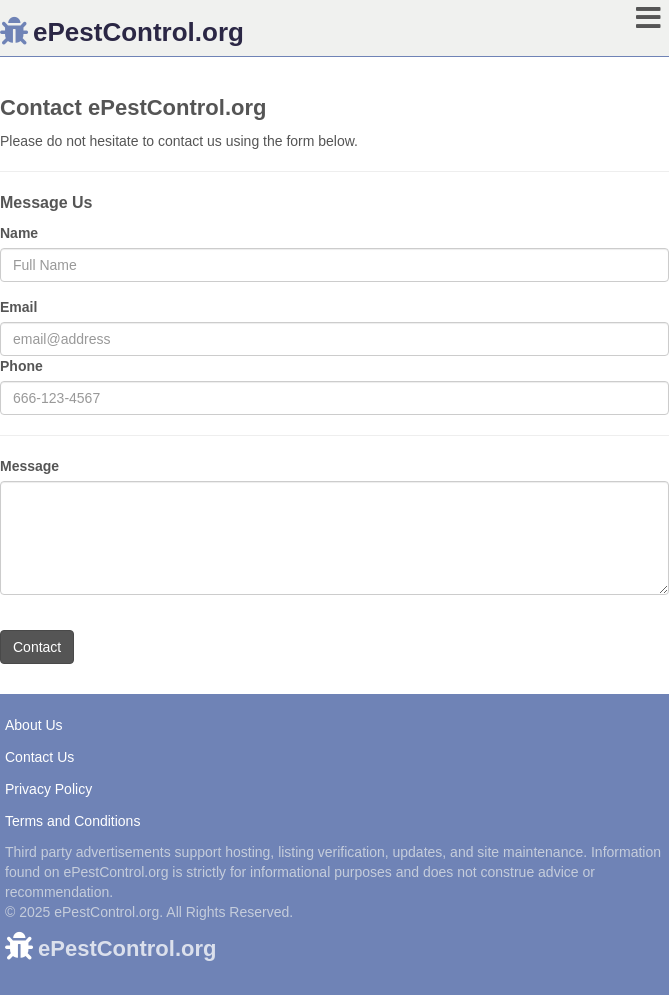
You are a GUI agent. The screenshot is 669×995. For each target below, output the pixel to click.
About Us (34, 725)
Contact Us (39, 757)
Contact (37, 647)
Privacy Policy (48, 789)
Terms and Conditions (72, 821)
